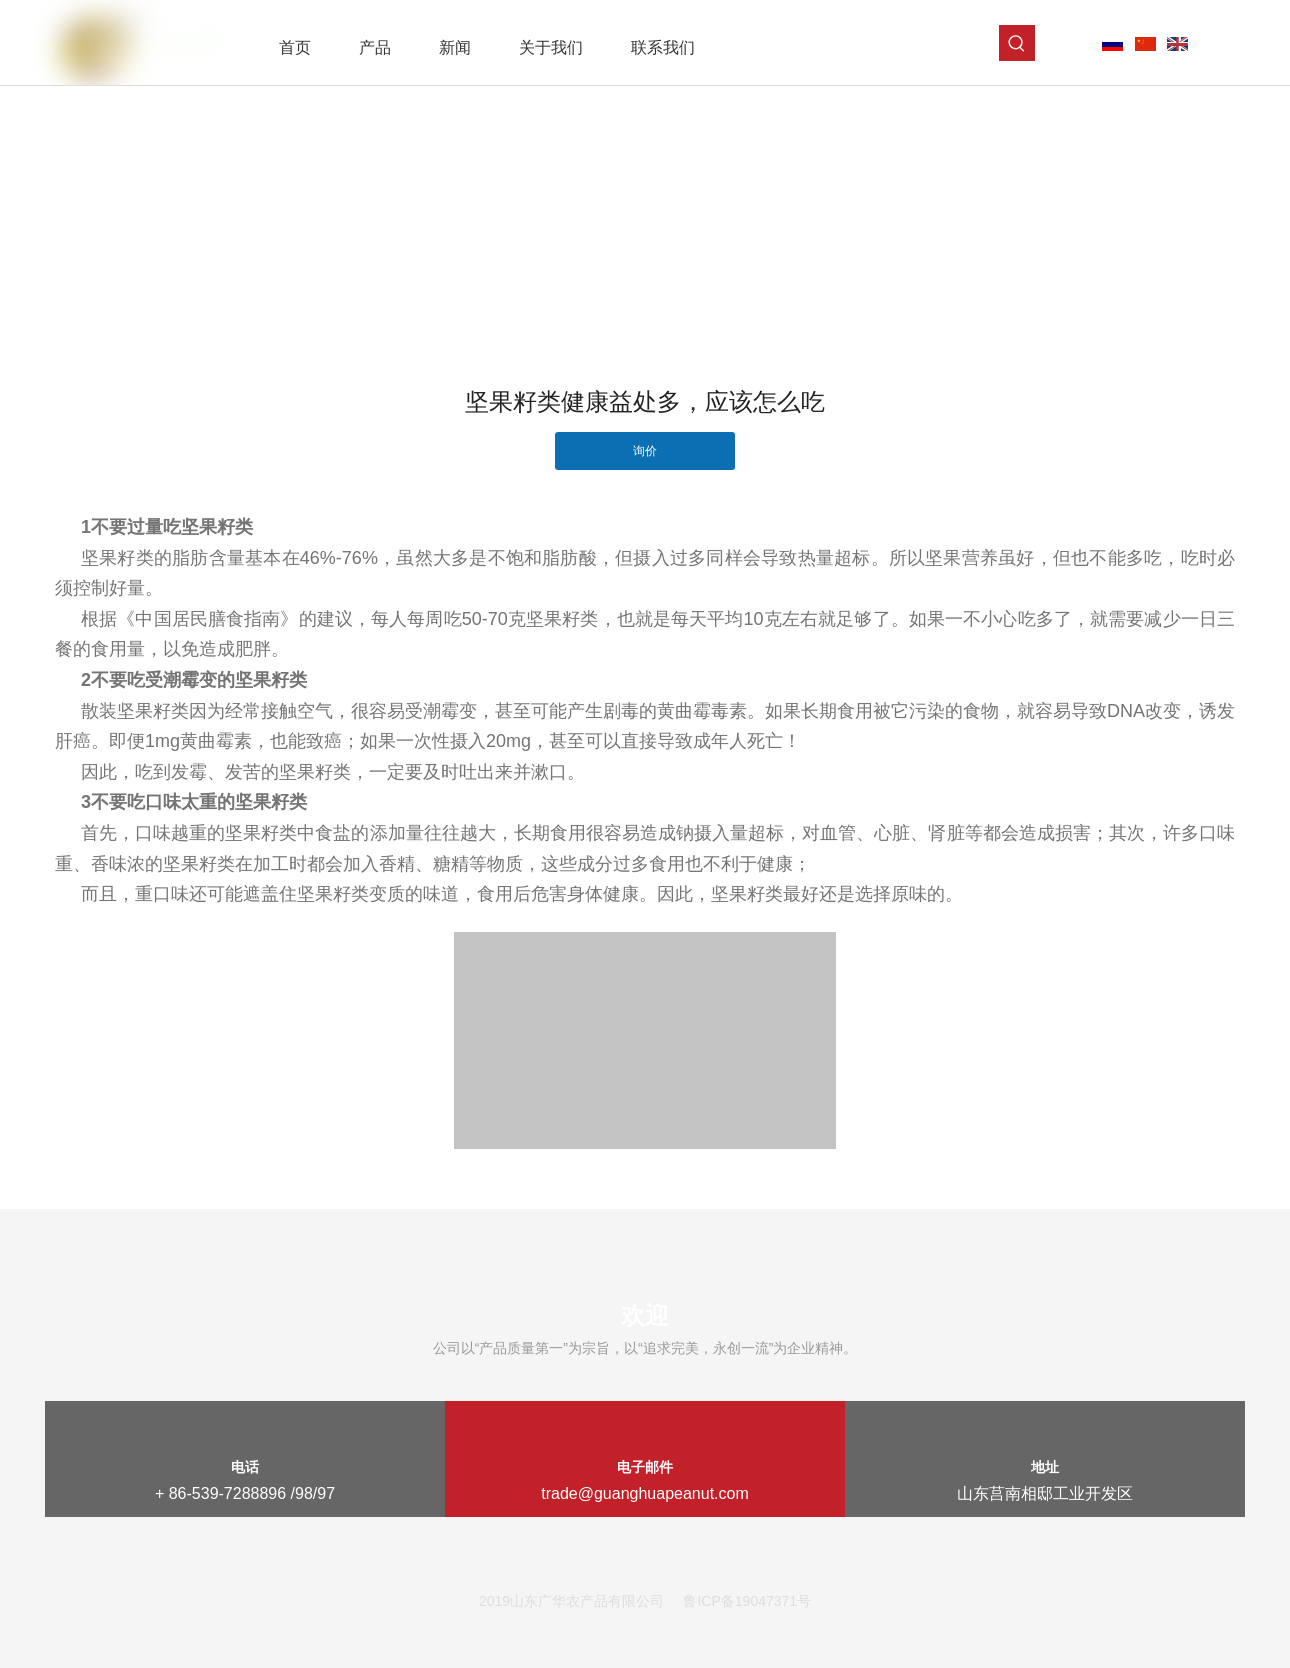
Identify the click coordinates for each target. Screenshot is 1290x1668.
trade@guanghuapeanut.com (645, 1493)
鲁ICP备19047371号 (747, 1601)
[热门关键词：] (1017, 43)
